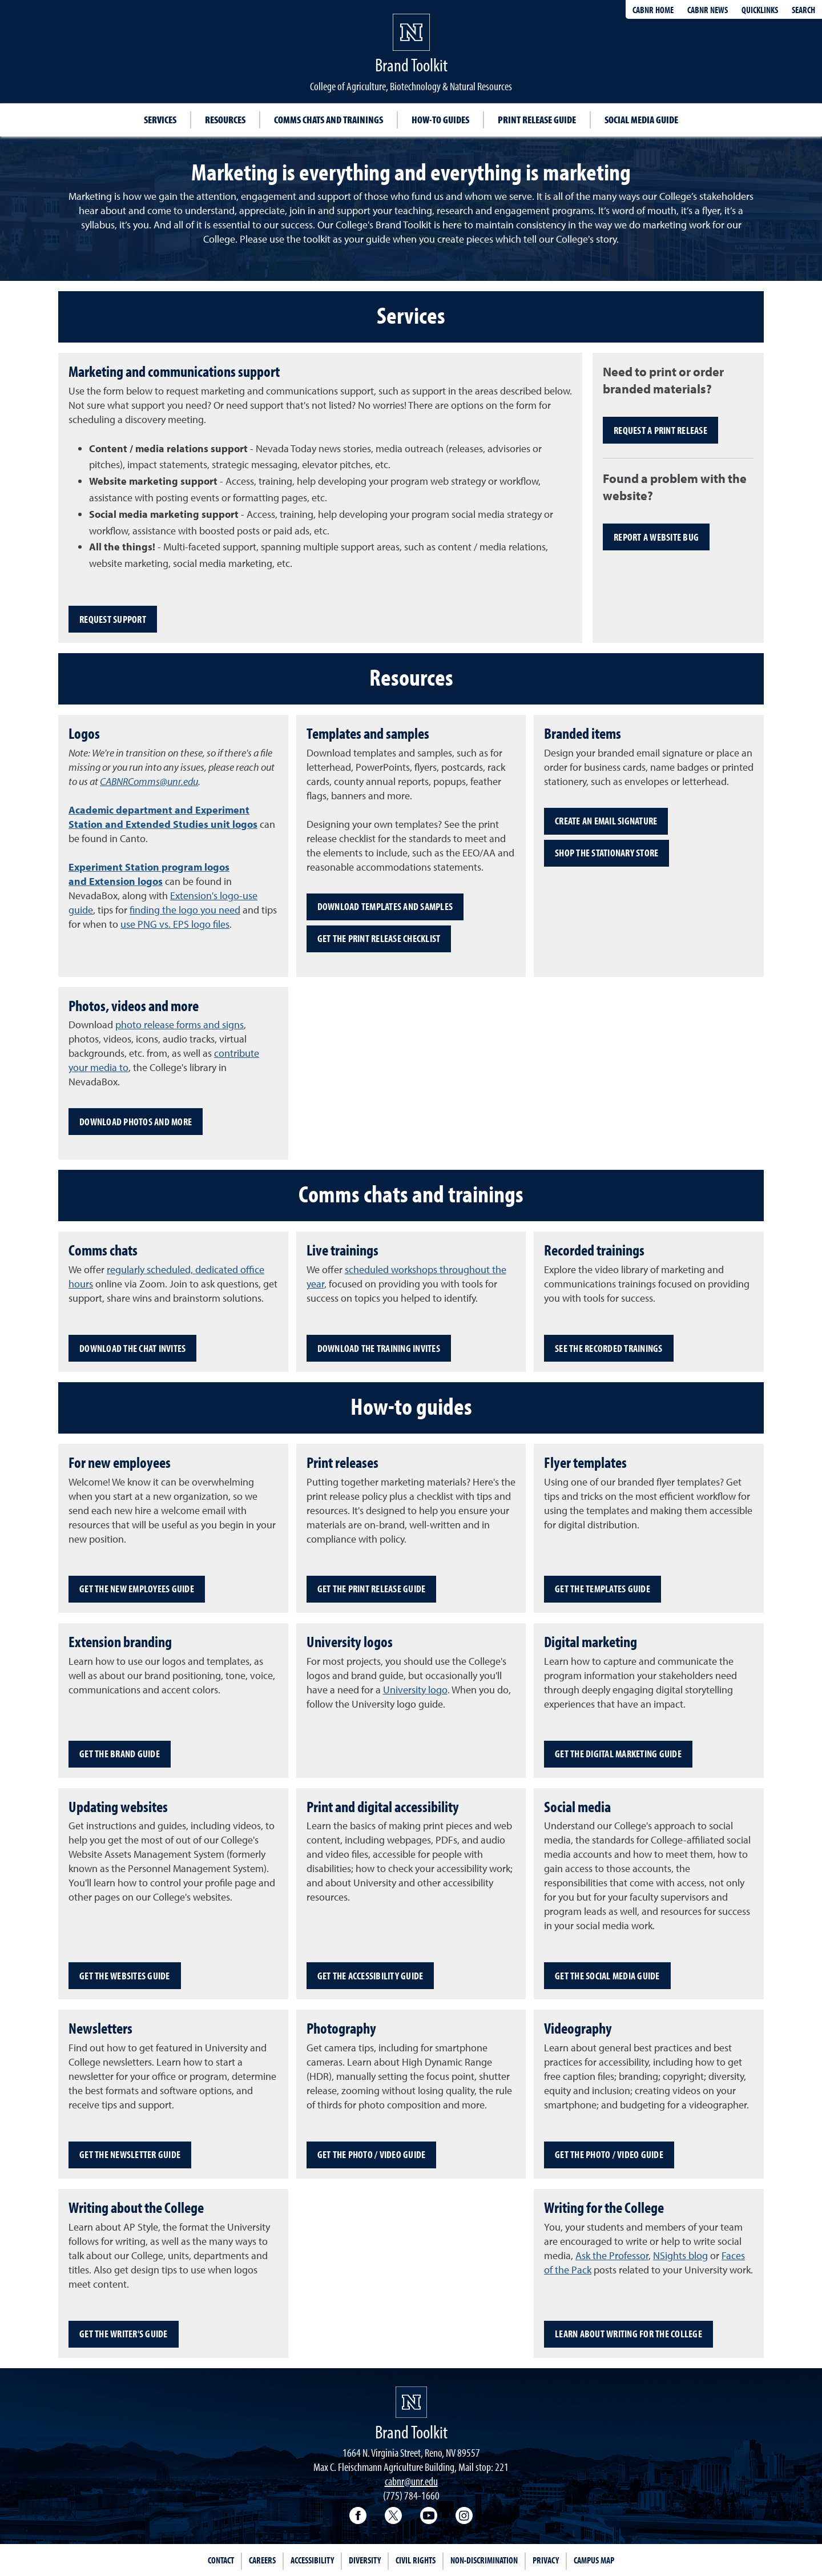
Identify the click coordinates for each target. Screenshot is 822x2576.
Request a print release (660, 430)
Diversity (365, 2560)
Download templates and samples (385, 906)
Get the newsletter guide (129, 2154)
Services (160, 119)
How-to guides (440, 119)
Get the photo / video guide (371, 2154)
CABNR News (707, 9)
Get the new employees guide (136, 1588)
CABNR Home (653, 9)
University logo (415, 1689)
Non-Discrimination (484, 2560)
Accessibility (312, 2560)
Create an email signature (606, 820)
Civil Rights (416, 2560)
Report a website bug (656, 537)
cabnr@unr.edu (411, 2481)
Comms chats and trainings (328, 119)
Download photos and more (135, 1121)
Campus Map (594, 2560)
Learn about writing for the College (628, 2333)
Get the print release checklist (379, 938)
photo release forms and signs (179, 1024)
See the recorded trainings (609, 1348)
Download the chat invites (132, 1348)
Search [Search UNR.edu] (803, 9)
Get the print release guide (371, 1588)
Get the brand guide (119, 1753)
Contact (221, 2560)
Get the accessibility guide (370, 1975)
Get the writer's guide (123, 2333)
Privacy (546, 2560)
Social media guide (641, 119)
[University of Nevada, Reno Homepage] (411, 2402)
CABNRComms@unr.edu (149, 781)
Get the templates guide (602, 1588)
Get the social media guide (607, 1975)
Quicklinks (760, 9)
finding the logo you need (185, 909)
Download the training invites (378, 1348)
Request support (112, 619)
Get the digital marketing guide (618, 1753)
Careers (262, 2560)
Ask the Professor (611, 2255)
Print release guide (537, 119)
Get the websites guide (124, 1975)
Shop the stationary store (606, 852)
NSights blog (680, 2255)
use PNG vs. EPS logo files (174, 924)
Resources (225, 119)
